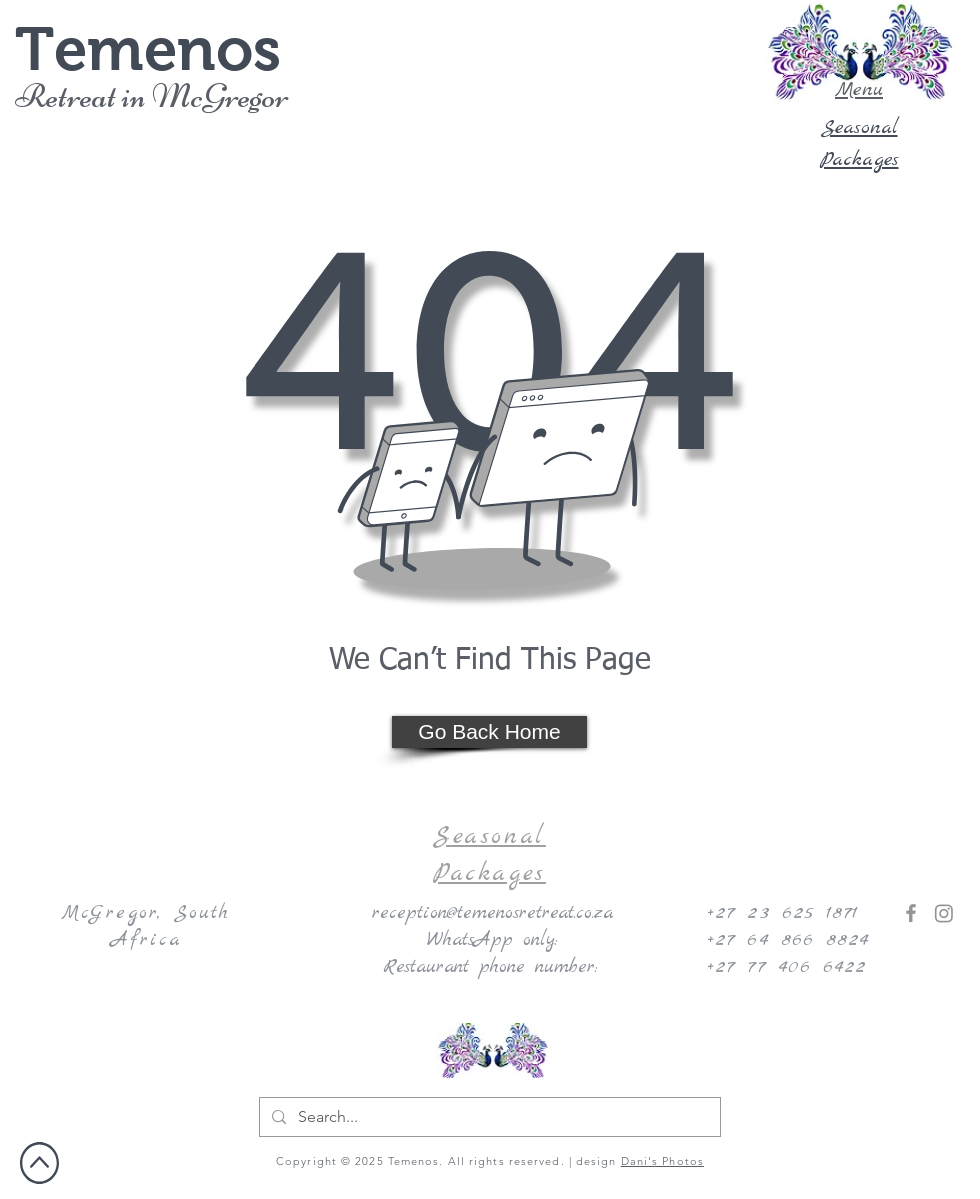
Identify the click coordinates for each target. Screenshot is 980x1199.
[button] (859, 52)
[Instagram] (944, 913)
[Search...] (488, 1117)
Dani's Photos (662, 1161)
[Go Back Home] (489, 732)
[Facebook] (911, 913)
